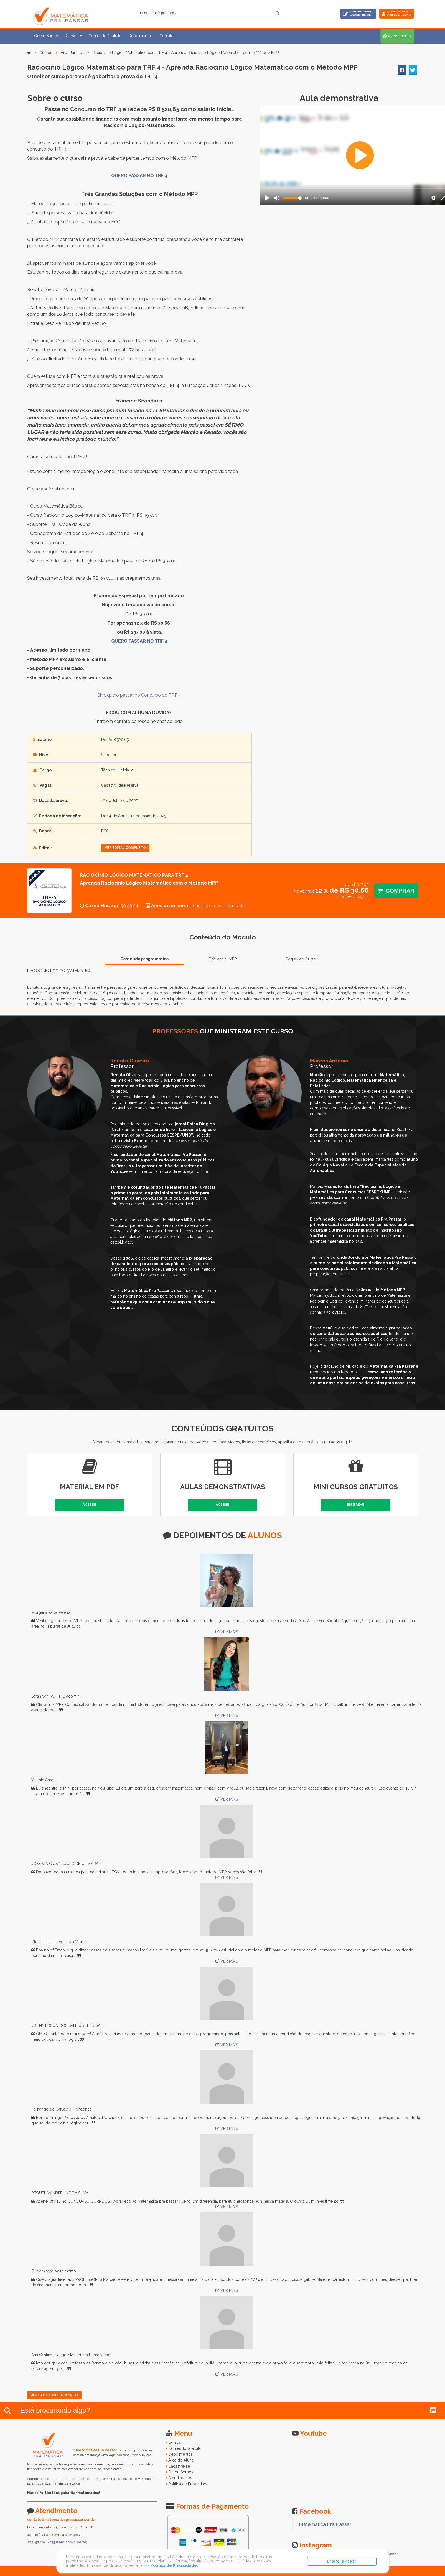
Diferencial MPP (223, 959)
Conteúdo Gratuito (105, 36)
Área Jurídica (72, 52)
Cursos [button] (74, 36)
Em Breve (355, 1505)
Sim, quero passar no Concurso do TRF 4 (139, 695)
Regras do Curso (301, 959)
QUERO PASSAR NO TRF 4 (139, 175)
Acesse (89, 1505)
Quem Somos (46, 36)
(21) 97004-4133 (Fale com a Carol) (57, 2542)
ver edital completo (125, 848)
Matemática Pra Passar (325, 2524)
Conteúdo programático (144, 959)
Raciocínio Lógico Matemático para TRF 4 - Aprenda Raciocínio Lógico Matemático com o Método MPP (185, 52)
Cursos (45, 52)
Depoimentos (140, 36)
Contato (166, 36)
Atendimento (179, 2478)
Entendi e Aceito (341, 2561)
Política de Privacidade (188, 2484)
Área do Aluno (181, 2460)
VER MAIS (226, 1632)
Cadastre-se (179, 2466)
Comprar (396, 891)
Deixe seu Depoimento (54, 2395)
